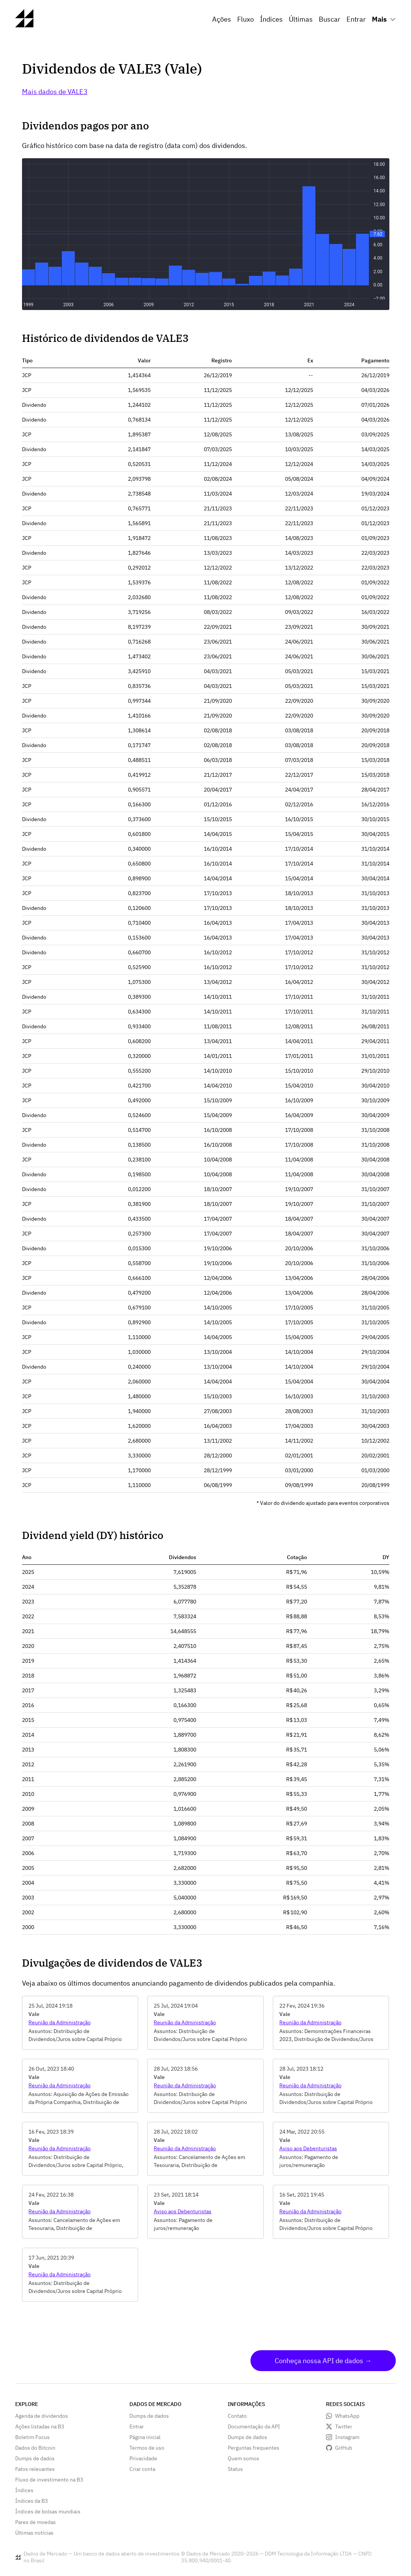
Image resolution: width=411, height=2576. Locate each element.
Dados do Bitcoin (35, 2447)
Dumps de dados (35, 2458)
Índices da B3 (31, 2500)
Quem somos (243, 2458)
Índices (271, 19)
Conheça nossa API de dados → (323, 2360)
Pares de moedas (35, 2522)
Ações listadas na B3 (39, 2426)
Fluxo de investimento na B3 (49, 2479)
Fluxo (245, 19)
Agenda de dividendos (41, 2415)
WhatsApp (347, 2415)
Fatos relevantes (35, 2469)
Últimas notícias (34, 2532)
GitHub (343, 2447)
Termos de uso (146, 2447)
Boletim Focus (32, 2437)
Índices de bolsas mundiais (47, 2511)
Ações (221, 19)
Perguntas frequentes (253, 2447)
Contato (237, 2415)
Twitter (343, 2426)
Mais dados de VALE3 (55, 91)
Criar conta (142, 2469)
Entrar (356, 19)
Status (235, 2469)
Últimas (301, 19)
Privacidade (143, 2458)
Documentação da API (254, 2426)
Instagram (347, 2437)
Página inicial (145, 2437)
